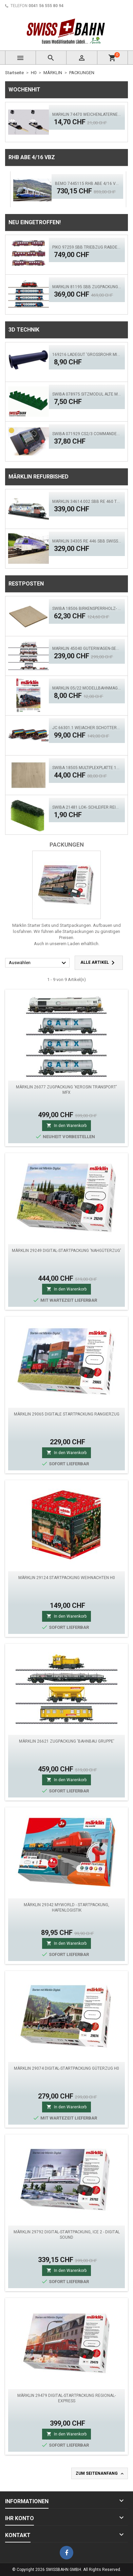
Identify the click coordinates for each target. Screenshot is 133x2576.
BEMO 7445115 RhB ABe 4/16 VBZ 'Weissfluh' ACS (87, 184)
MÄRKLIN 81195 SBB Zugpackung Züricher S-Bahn (86, 287)
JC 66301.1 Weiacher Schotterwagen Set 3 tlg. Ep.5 (86, 728)
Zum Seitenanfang (100, 2473)
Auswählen (38, 963)
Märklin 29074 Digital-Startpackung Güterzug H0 (66, 2068)
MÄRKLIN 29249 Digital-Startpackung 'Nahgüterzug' (66, 1250)
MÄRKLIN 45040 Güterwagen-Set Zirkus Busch (86, 648)
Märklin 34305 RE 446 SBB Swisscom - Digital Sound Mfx (86, 541)
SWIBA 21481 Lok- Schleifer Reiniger (86, 807)
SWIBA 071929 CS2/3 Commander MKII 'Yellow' (86, 434)
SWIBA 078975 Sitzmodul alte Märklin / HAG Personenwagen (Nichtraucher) (86, 394)
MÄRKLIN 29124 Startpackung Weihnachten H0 (66, 1577)
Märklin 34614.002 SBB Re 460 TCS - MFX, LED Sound (86, 501)
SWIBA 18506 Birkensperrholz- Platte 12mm (86, 608)
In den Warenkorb (66, 1125)
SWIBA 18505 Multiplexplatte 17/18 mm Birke (86, 768)
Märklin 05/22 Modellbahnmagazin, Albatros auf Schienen (86, 688)
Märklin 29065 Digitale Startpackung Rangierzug (66, 1414)
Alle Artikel (98, 963)
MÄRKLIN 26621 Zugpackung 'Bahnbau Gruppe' (66, 1741)
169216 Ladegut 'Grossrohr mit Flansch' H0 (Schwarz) (86, 355)
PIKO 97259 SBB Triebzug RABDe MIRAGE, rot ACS (86, 247)
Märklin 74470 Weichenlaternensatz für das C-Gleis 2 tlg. (86, 114)
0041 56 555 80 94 (45, 5)
